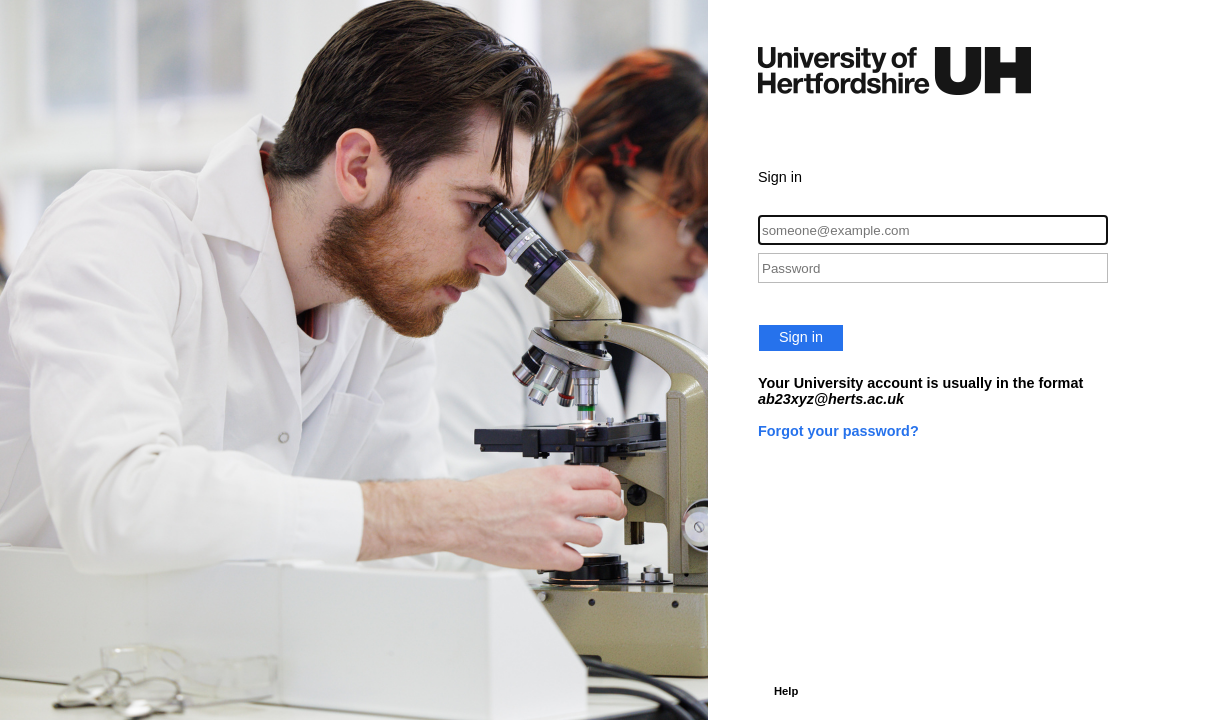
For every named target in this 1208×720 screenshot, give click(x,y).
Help (786, 691)
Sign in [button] (801, 337)
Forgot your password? (838, 431)
